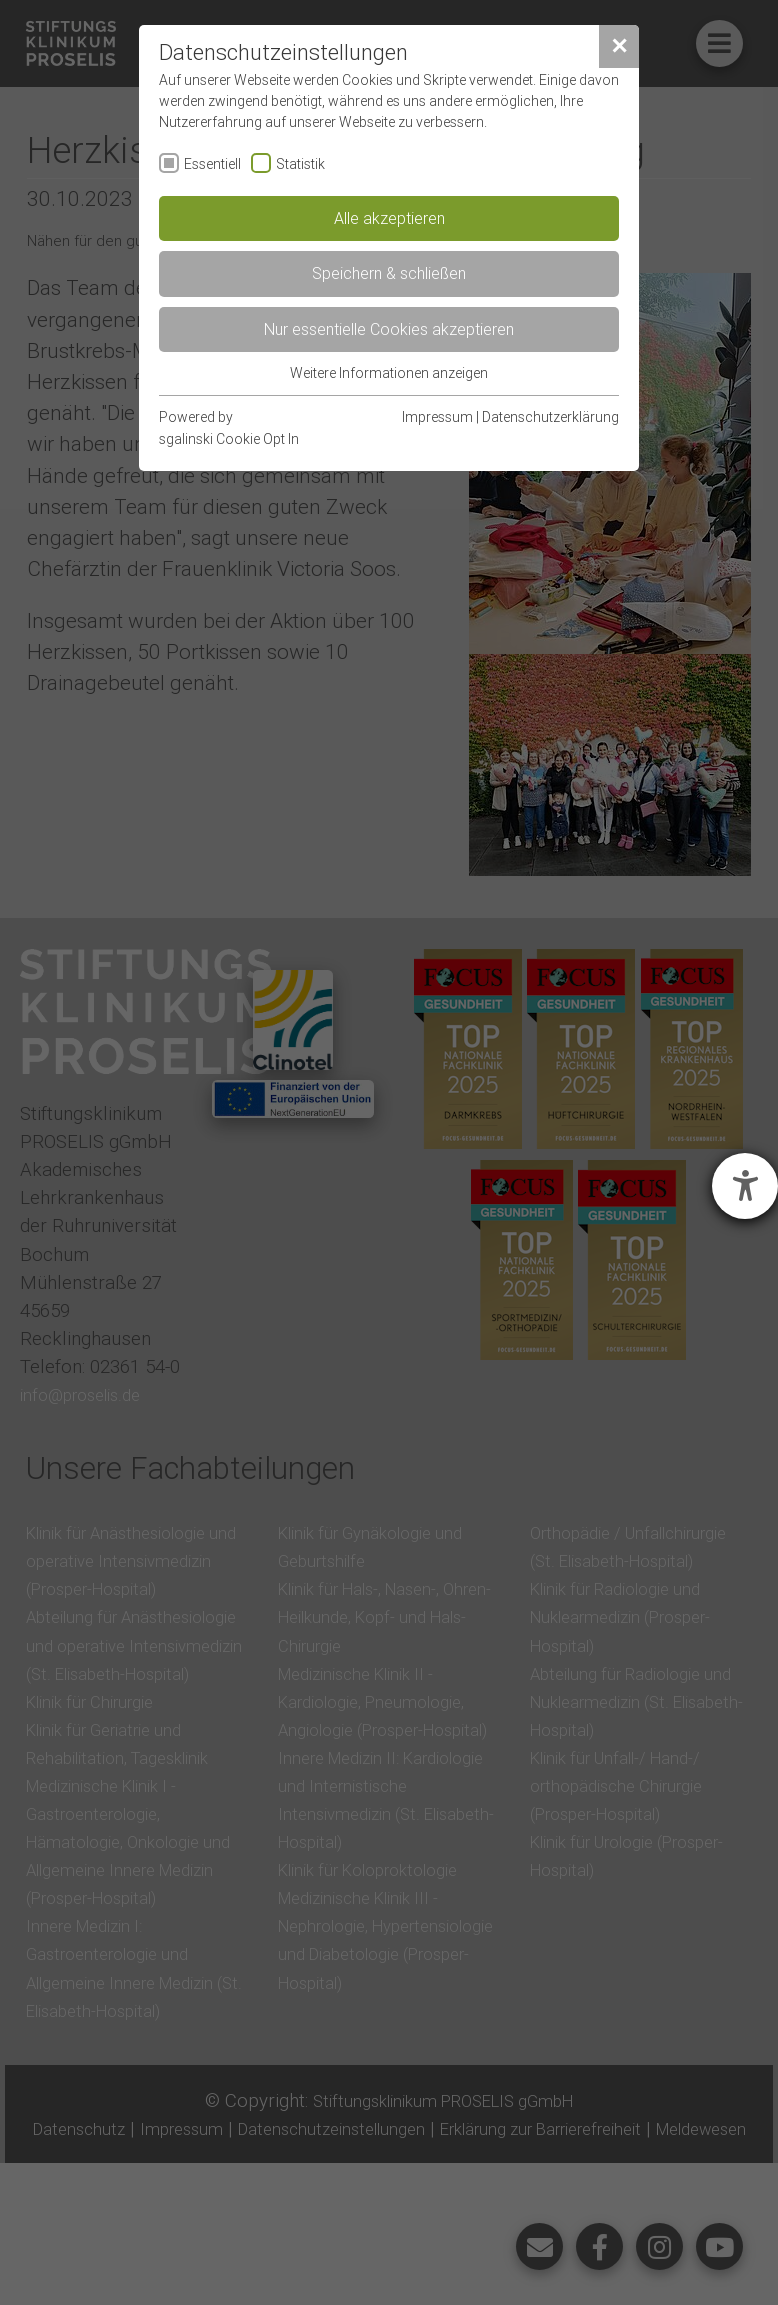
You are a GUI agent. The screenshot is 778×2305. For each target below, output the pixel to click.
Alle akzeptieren (389, 218)
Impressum (437, 417)
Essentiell (212, 164)
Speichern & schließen (389, 273)
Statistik (300, 164)
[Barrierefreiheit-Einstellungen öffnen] (745, 1186)
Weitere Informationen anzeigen (389, 373)
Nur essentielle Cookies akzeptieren (389, 329)
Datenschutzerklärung (550, 417)
